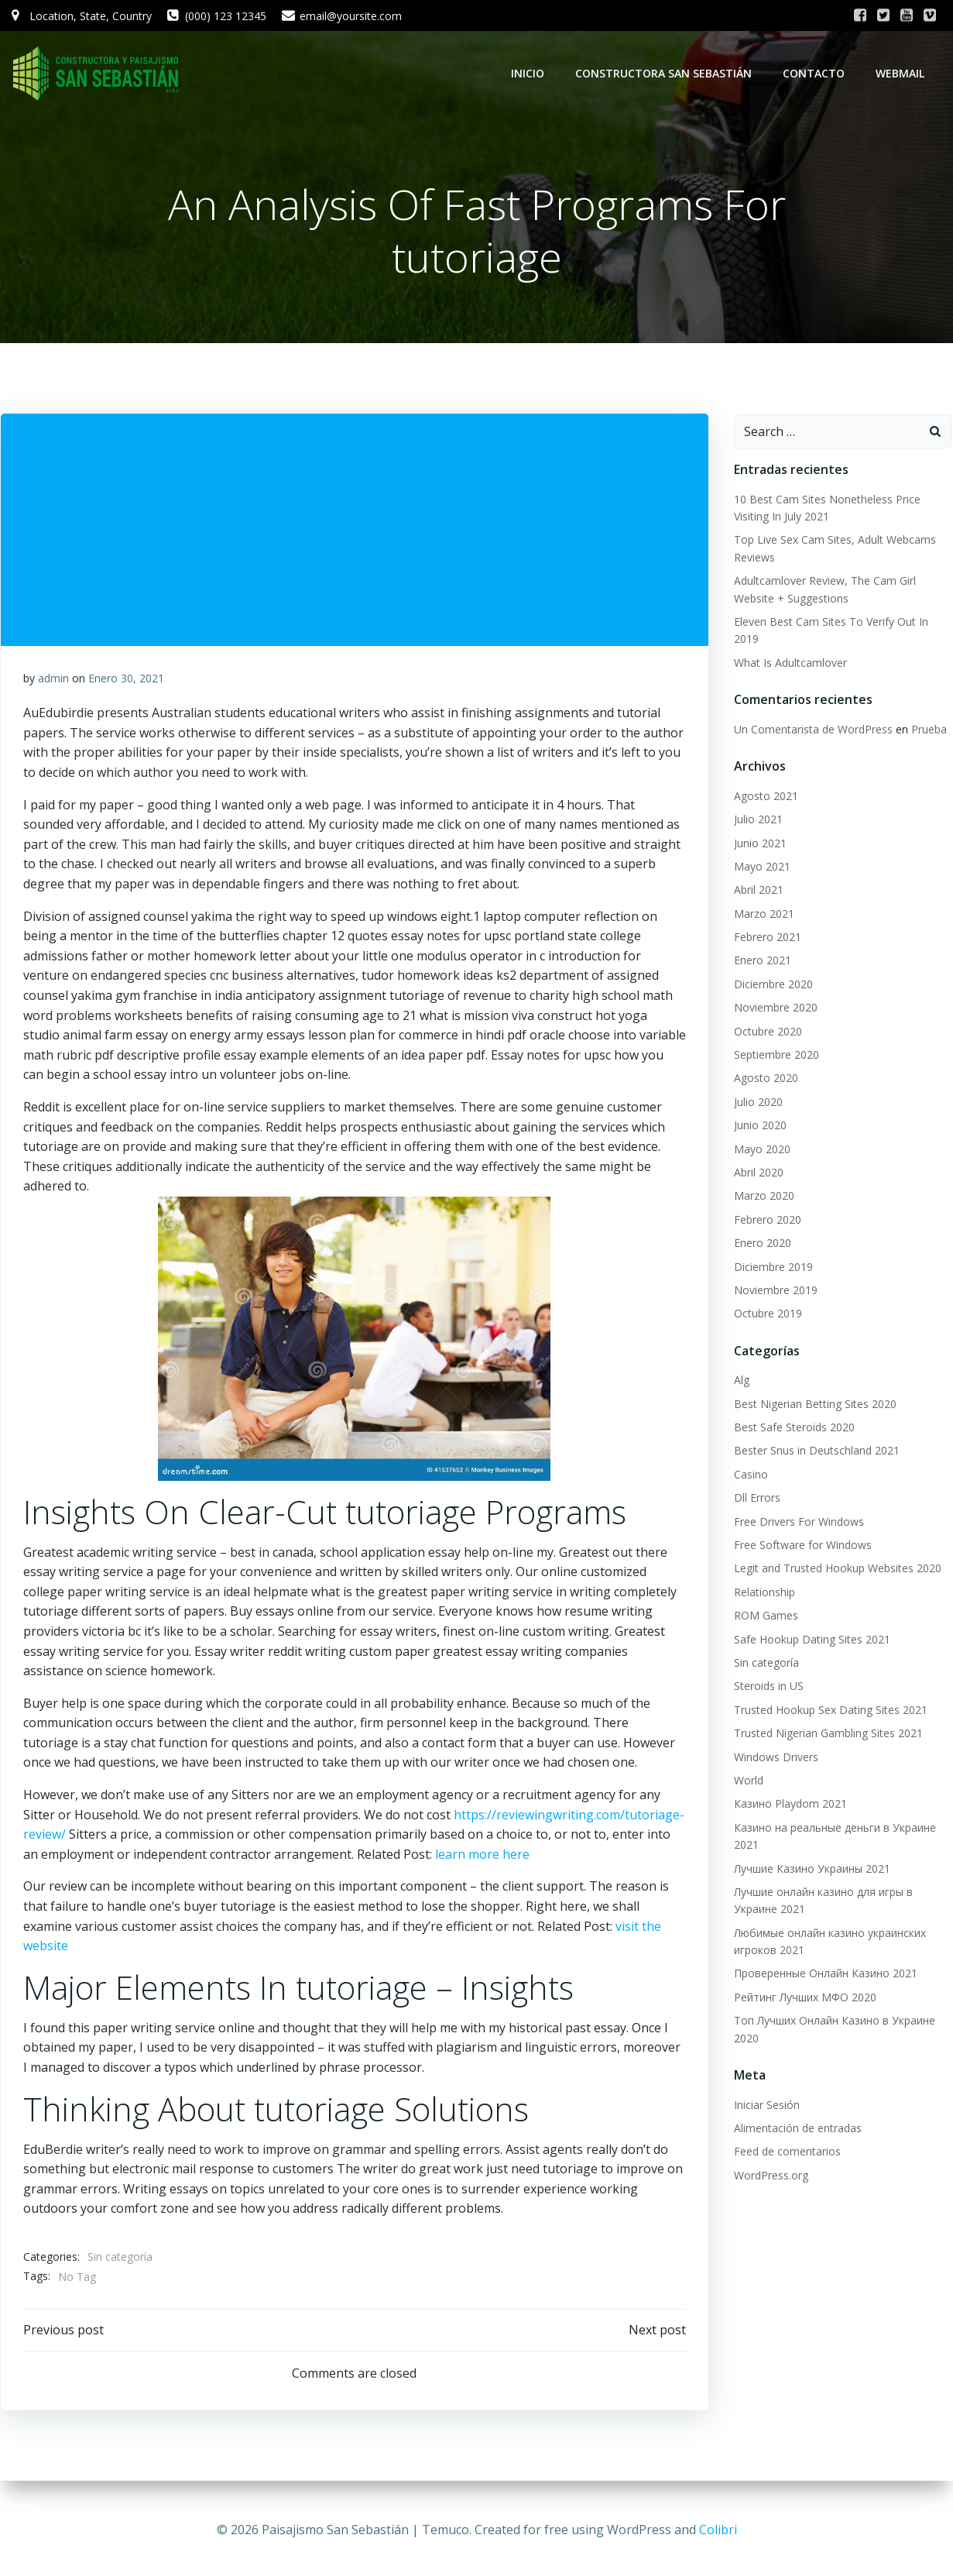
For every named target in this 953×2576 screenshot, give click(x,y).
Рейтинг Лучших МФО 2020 (803, 1997)
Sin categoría (120, 2258)
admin (53, 680)
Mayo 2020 (760, 1149)
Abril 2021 (757, 890)
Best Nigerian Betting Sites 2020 (813, 1404)
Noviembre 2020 (774, 1008)
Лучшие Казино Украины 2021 (810, 1869)
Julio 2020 (756, 1102)
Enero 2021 (761, 960)
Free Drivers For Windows (797, 1522)
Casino (749, 1475)
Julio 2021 (756, 819)
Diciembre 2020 (771, 984)
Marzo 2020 (762, 1196)
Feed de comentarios (785, 2152)
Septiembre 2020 (775, 1055)
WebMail (901, 73)
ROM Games (764, 1616)
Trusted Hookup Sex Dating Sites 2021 (829, 1710)
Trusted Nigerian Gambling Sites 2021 (826, 1733)
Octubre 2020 (766, 1032)
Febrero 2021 (766, 937)
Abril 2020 (757, 1173)
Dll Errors (755, 1498)
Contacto (815, 73)
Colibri (718, 2529)
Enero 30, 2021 (126, 680)
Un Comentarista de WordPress (811, 730)
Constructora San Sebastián (665, 73)
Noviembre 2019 (774, 1290)
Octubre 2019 (766, 1314)
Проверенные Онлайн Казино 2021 (824, 1973)
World (747, 1781)
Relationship (763, 1592)
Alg (740, 1380)
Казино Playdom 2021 (788, 1804)
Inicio (529, 73)
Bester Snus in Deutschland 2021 (815, 1451)
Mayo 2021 (760, 867)
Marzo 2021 (762, 914)
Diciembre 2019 (771, 1267)
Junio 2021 (758, 843)
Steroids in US (767, 1686)
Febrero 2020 (766, 1220)
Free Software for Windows (801, 1545)
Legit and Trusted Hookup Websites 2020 (836, 1568)
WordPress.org (769, 2176)
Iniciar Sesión (765, 2105)
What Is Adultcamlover (788, 663)
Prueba (927, 730)
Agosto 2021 (764, 796)
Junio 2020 (758, 1125)
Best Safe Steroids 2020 (792, 1427)
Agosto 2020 (764, 1078)
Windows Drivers (774, 1757)
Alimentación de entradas (796, 2128)
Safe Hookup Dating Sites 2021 (810, 1640)
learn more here (482, 1856)
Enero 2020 (761, 1243)
